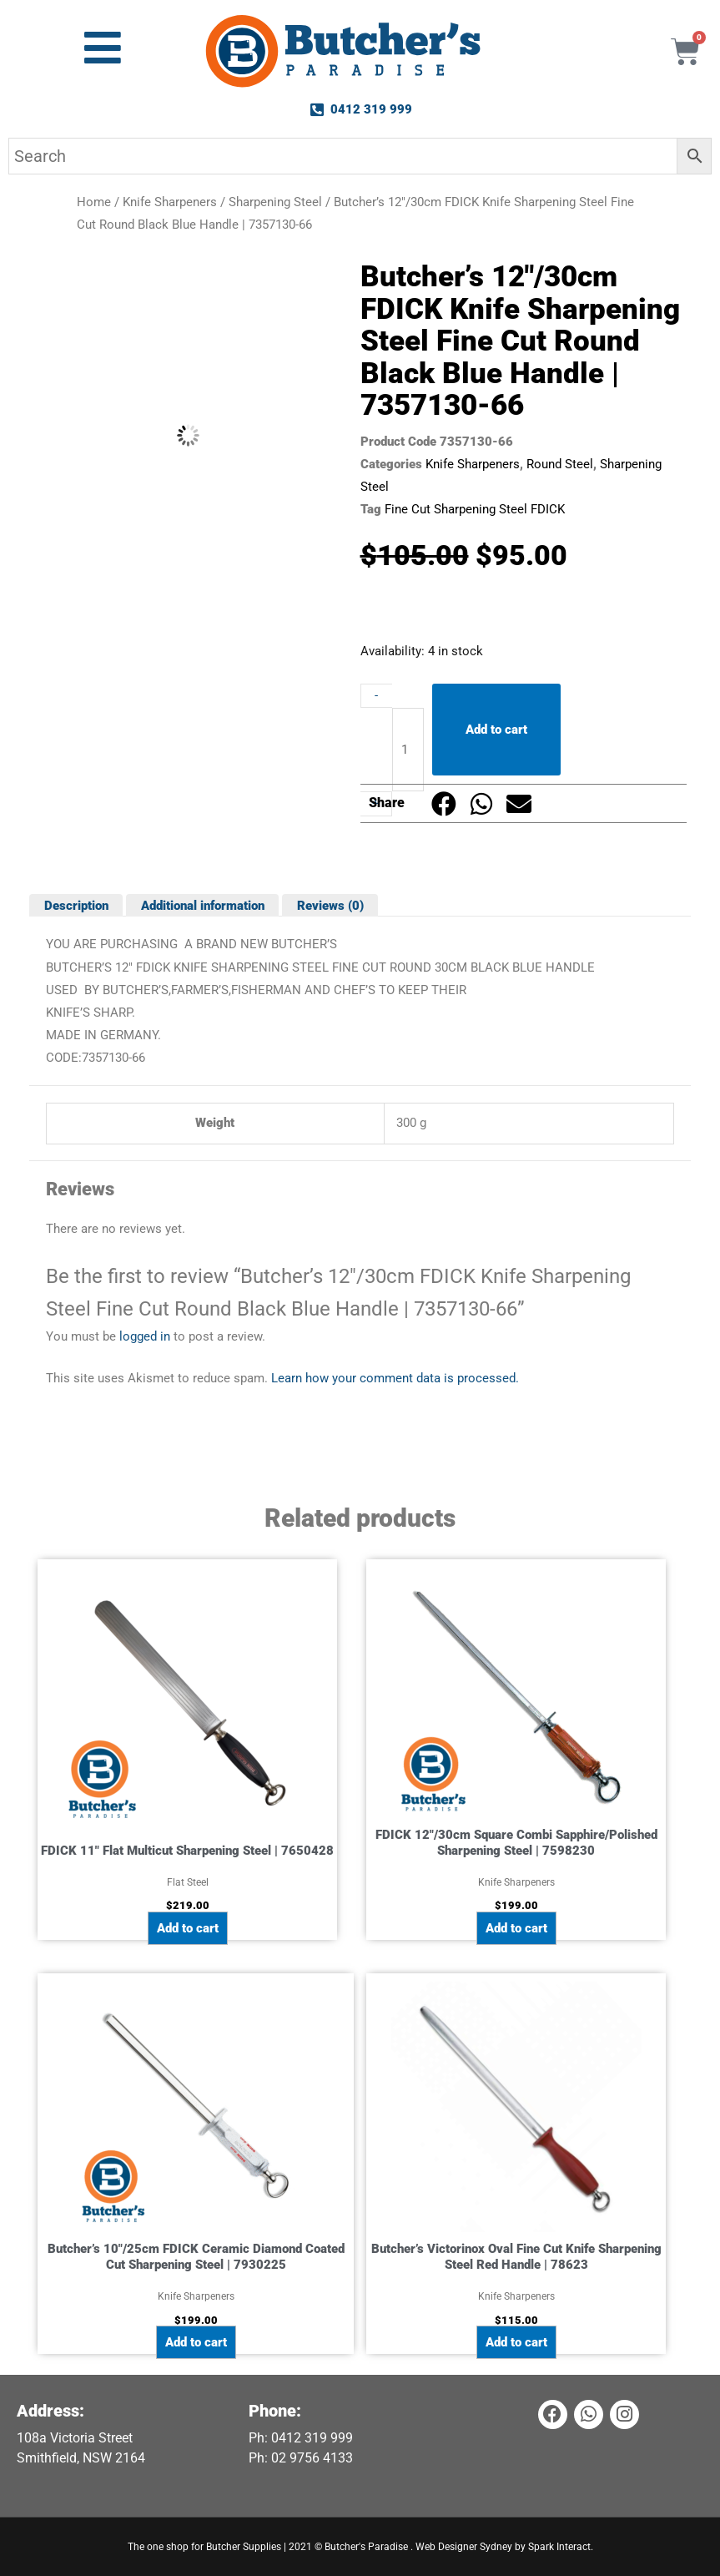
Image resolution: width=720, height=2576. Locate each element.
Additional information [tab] (202, 904)
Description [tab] (76, 904)
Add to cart (496, 729)
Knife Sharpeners (170, 202)
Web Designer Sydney (465, 2547)
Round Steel (559, 464)
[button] (444, 803)
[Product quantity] (408, 749)
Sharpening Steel (275, 202)
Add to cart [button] (188, 1928)
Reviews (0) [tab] (330, 904)
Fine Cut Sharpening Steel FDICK (475, 509)
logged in (144, 1336)
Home (94, 202)
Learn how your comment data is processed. (395, 1378)
